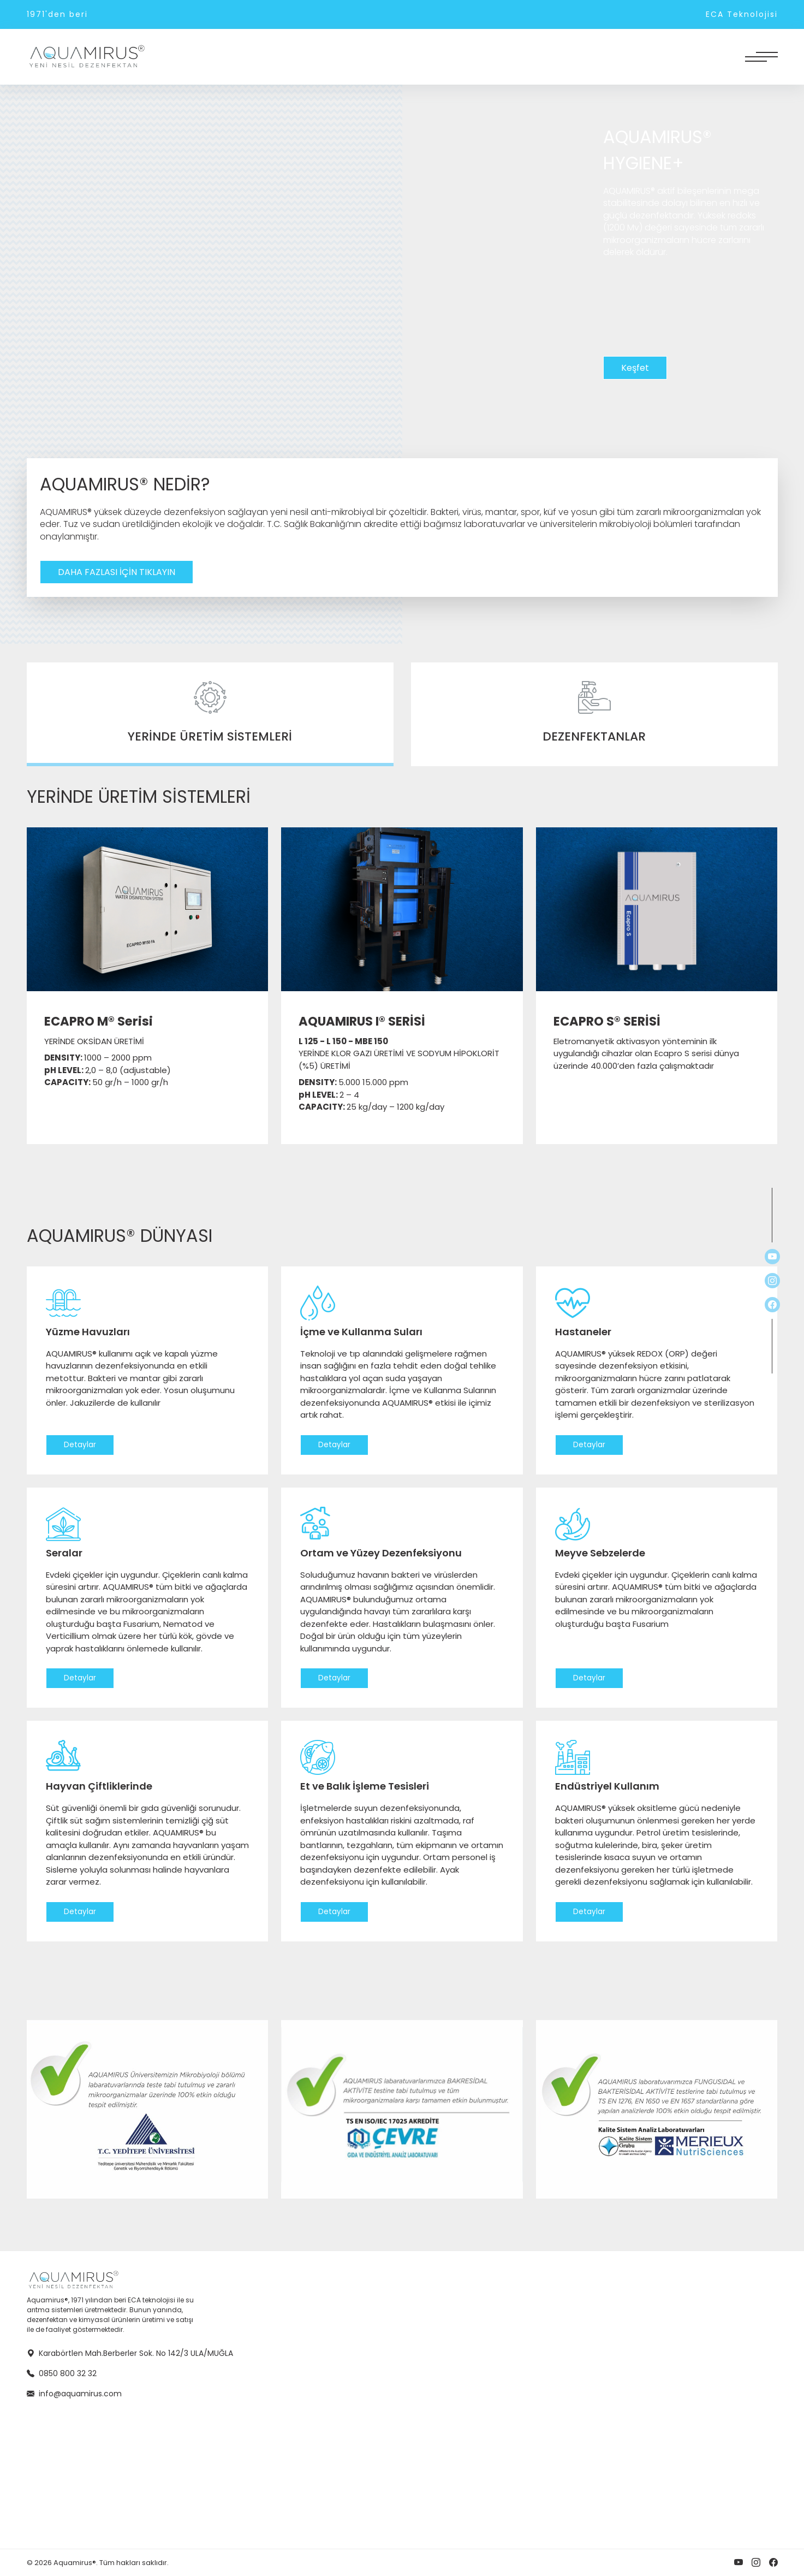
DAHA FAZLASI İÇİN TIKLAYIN (116, 572)
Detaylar (80, 1445)
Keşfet (635, 368)
